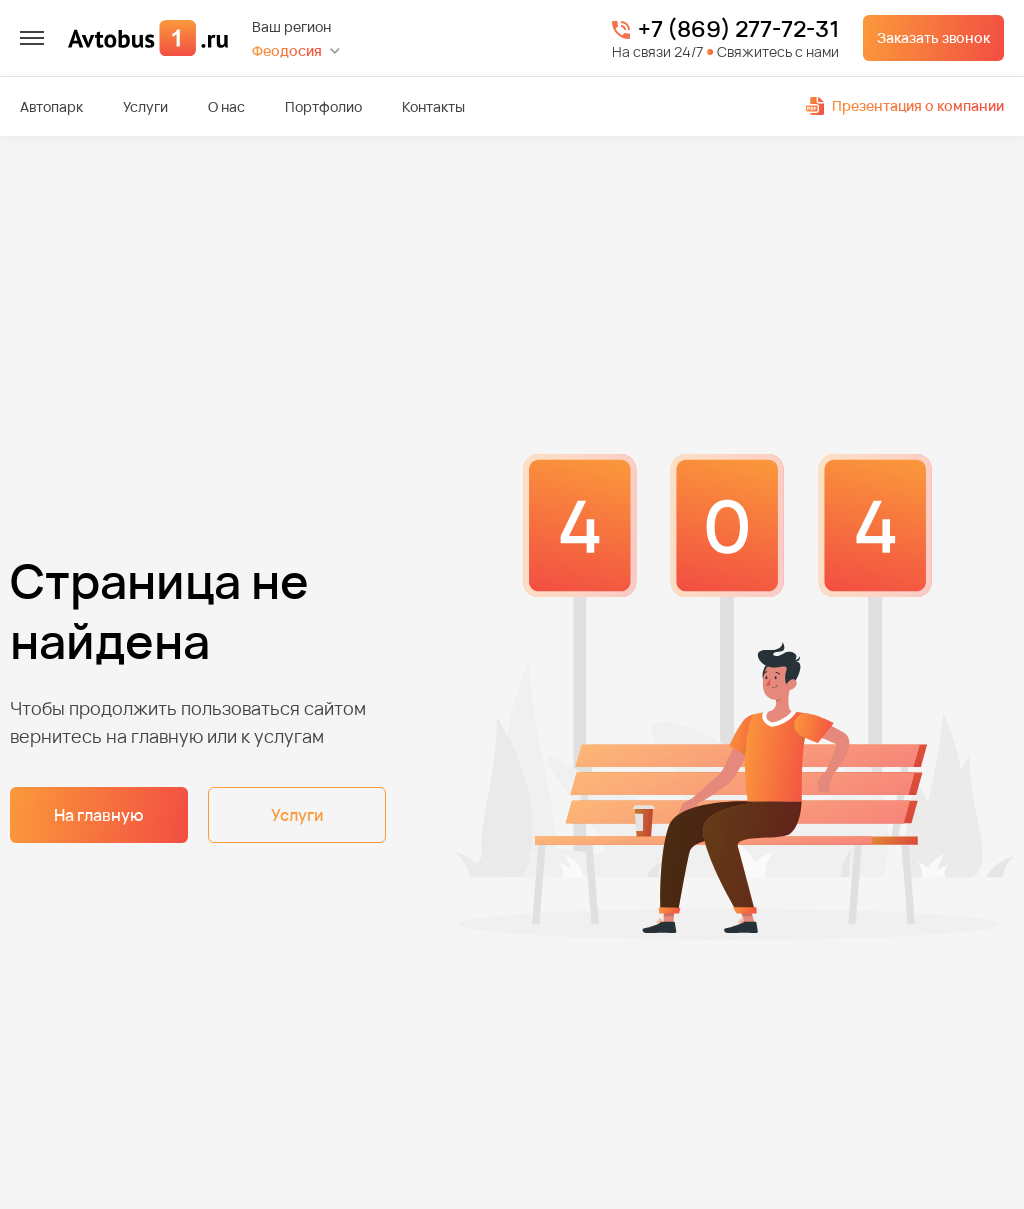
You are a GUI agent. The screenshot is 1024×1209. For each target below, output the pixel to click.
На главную (99, 815)
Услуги (145, 107)
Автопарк (51, 107)
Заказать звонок (933, 37)
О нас (226, 107)
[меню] (32, 38)
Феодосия (287, 50)
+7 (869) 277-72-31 (738, 30)
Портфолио (323, 107)
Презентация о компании (905, 105)
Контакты (433, 107)
